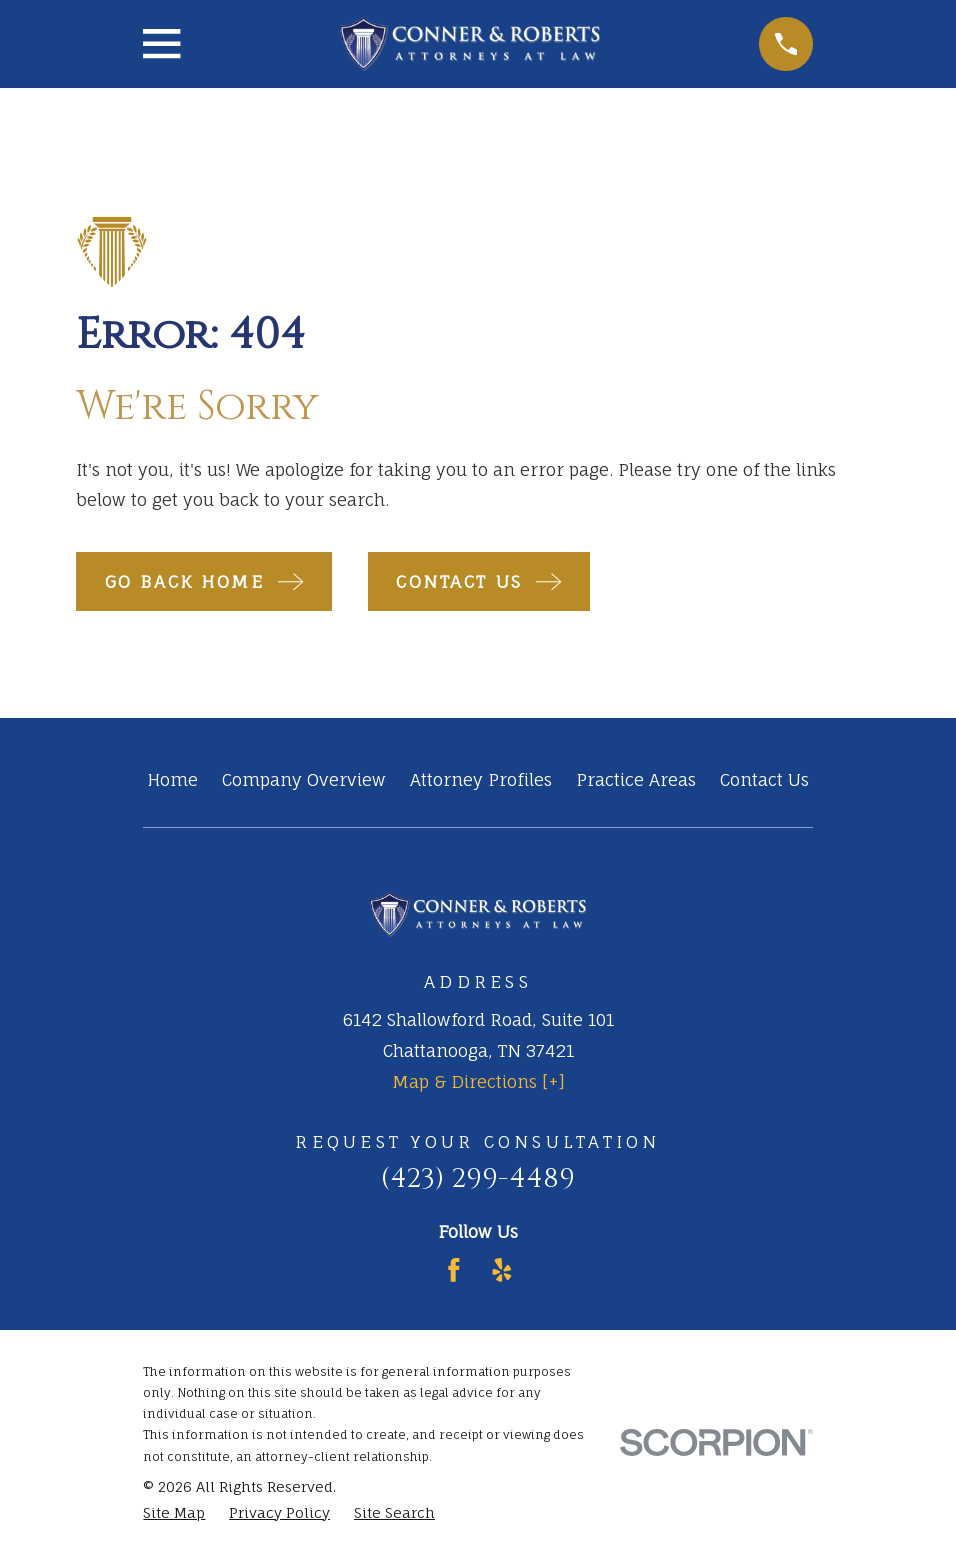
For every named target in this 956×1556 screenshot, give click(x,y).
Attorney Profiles (481, 779)
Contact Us (764, 779)
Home (172, 779)
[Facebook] (454, 1270)
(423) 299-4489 (478, 1178)
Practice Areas (636, 779)
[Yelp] (502, 1270)
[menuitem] (174, 1513)
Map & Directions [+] (478, 1081)
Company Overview (304, 779)
